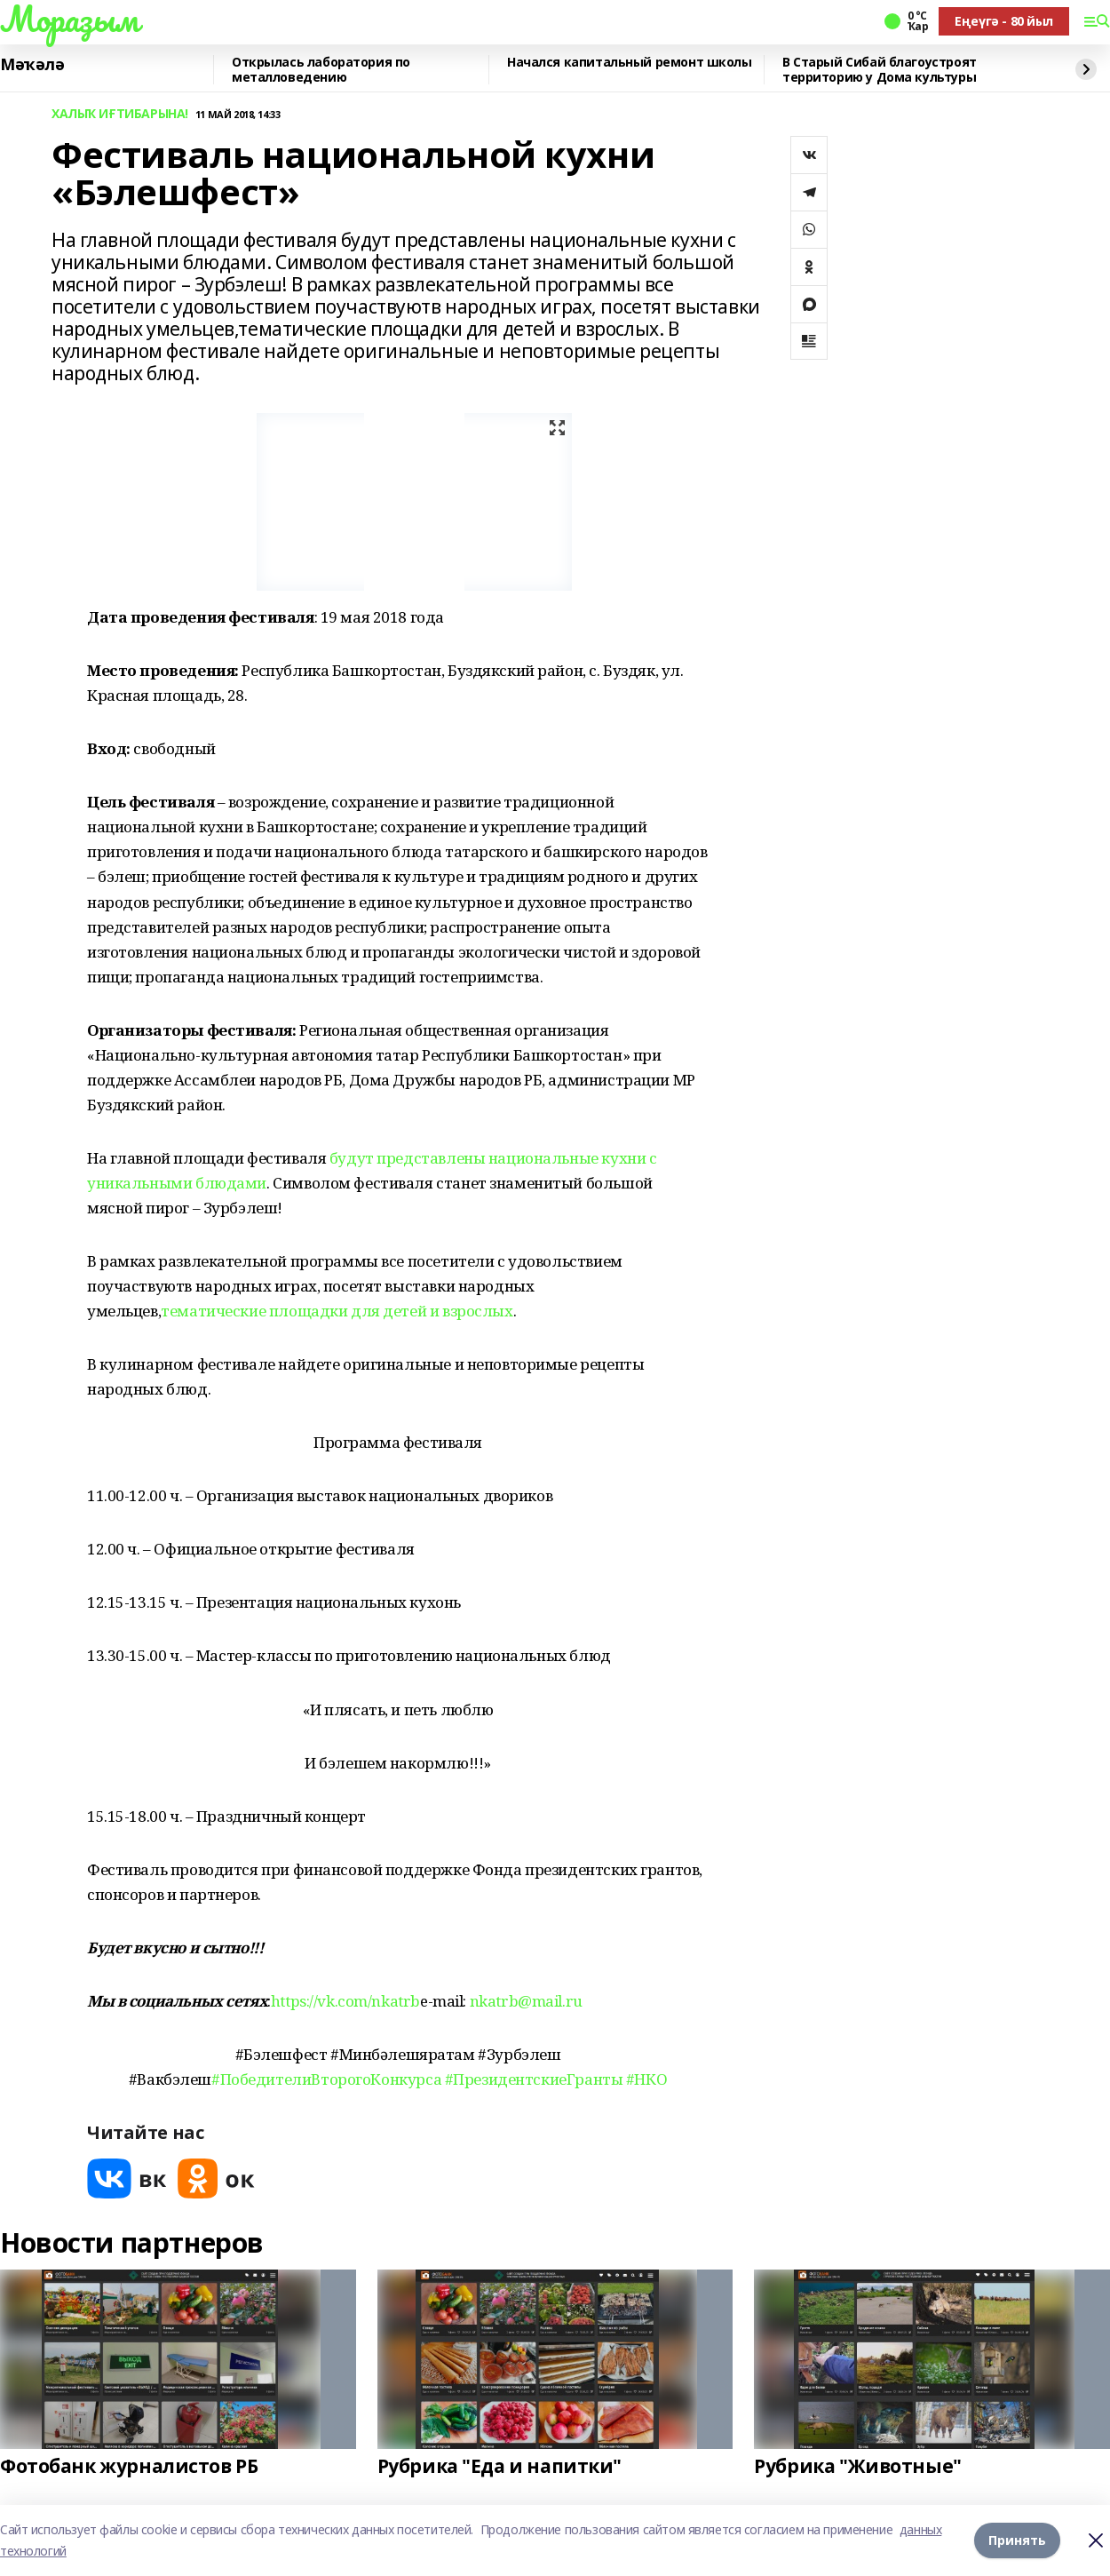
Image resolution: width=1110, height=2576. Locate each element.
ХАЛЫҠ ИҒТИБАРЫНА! (120, 114)
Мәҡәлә (32, 65)
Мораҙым (69, 18)
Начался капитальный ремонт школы (629, 62)
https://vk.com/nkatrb (345, 2001)
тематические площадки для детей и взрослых (336, 1310)
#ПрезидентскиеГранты (534, 2079)
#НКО (646, 2079)
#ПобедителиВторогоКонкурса (326, 2079)
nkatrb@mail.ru (526, 2001)
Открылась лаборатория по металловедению (321, 69)
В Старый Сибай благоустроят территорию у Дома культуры (879, 69)
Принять (1017, 2540)
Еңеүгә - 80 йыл (1004, 20)
